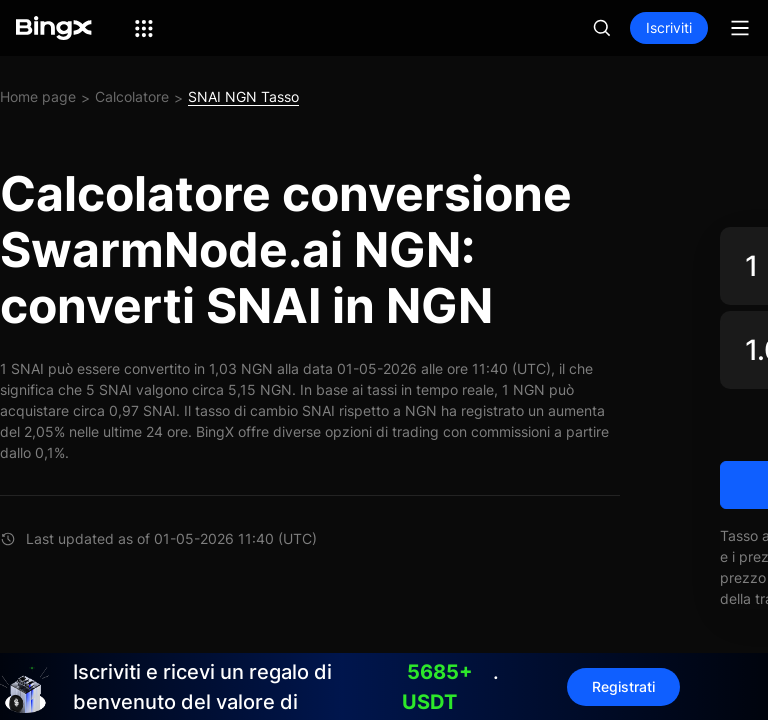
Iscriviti (669, 27)
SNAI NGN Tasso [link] (243, 96)
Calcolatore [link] (132, 96)
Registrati (623, 686)
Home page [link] (38, 96)
